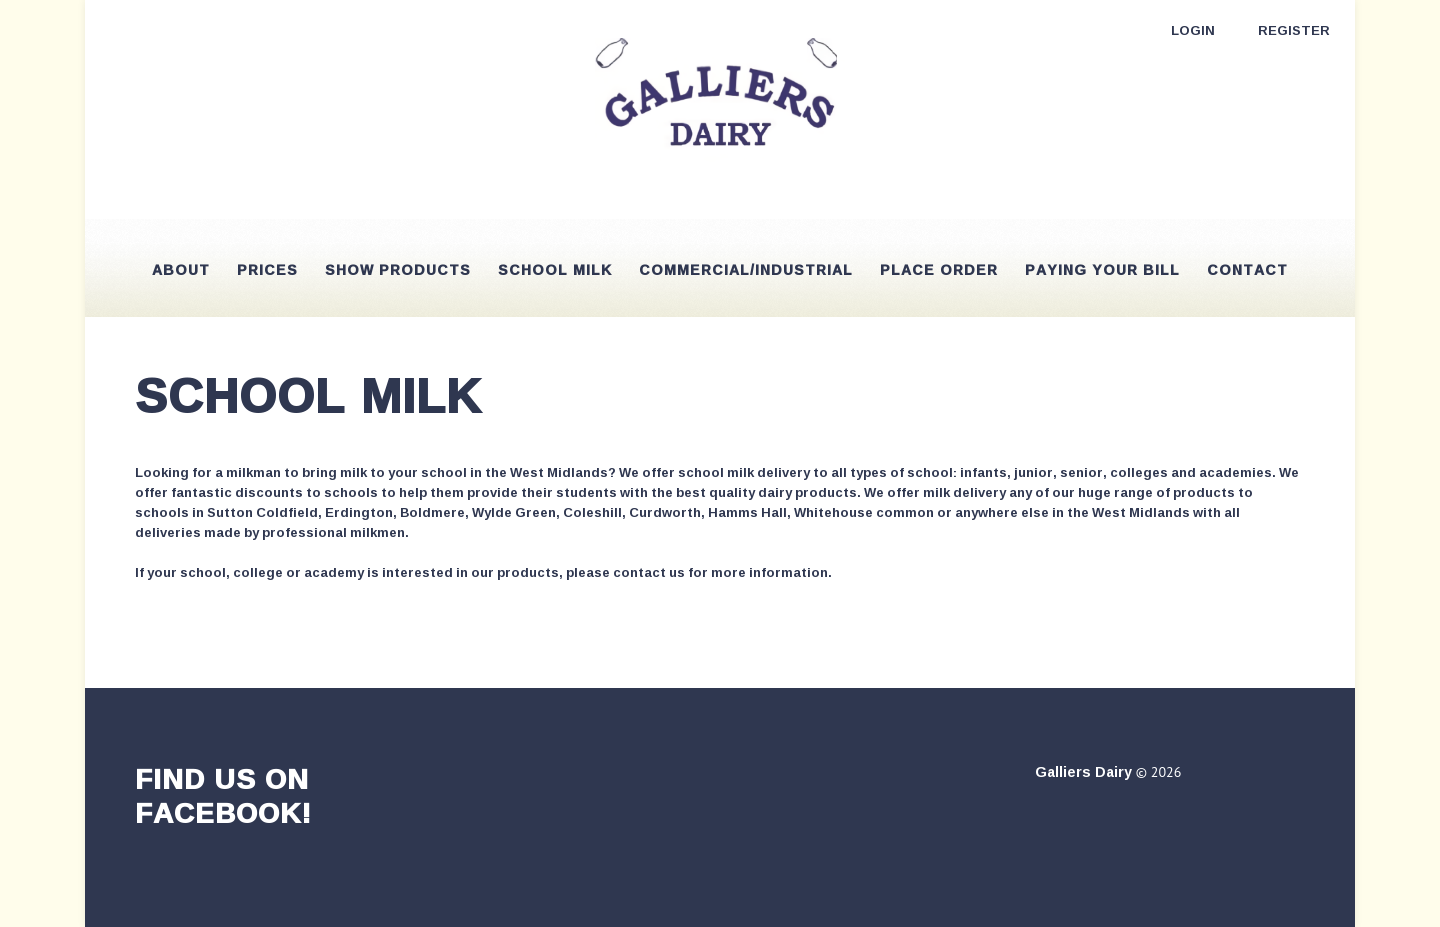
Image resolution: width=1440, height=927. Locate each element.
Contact (1247, 270)
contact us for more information (720, 572)
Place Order (939, 270)
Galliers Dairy (1083, 771)
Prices (267, 270)
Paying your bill (1102, 270)
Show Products (398, 270)
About (181, 270)
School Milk (555, 270)
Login (1193, 30)
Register (1294, 30)
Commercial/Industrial (746, 270)
